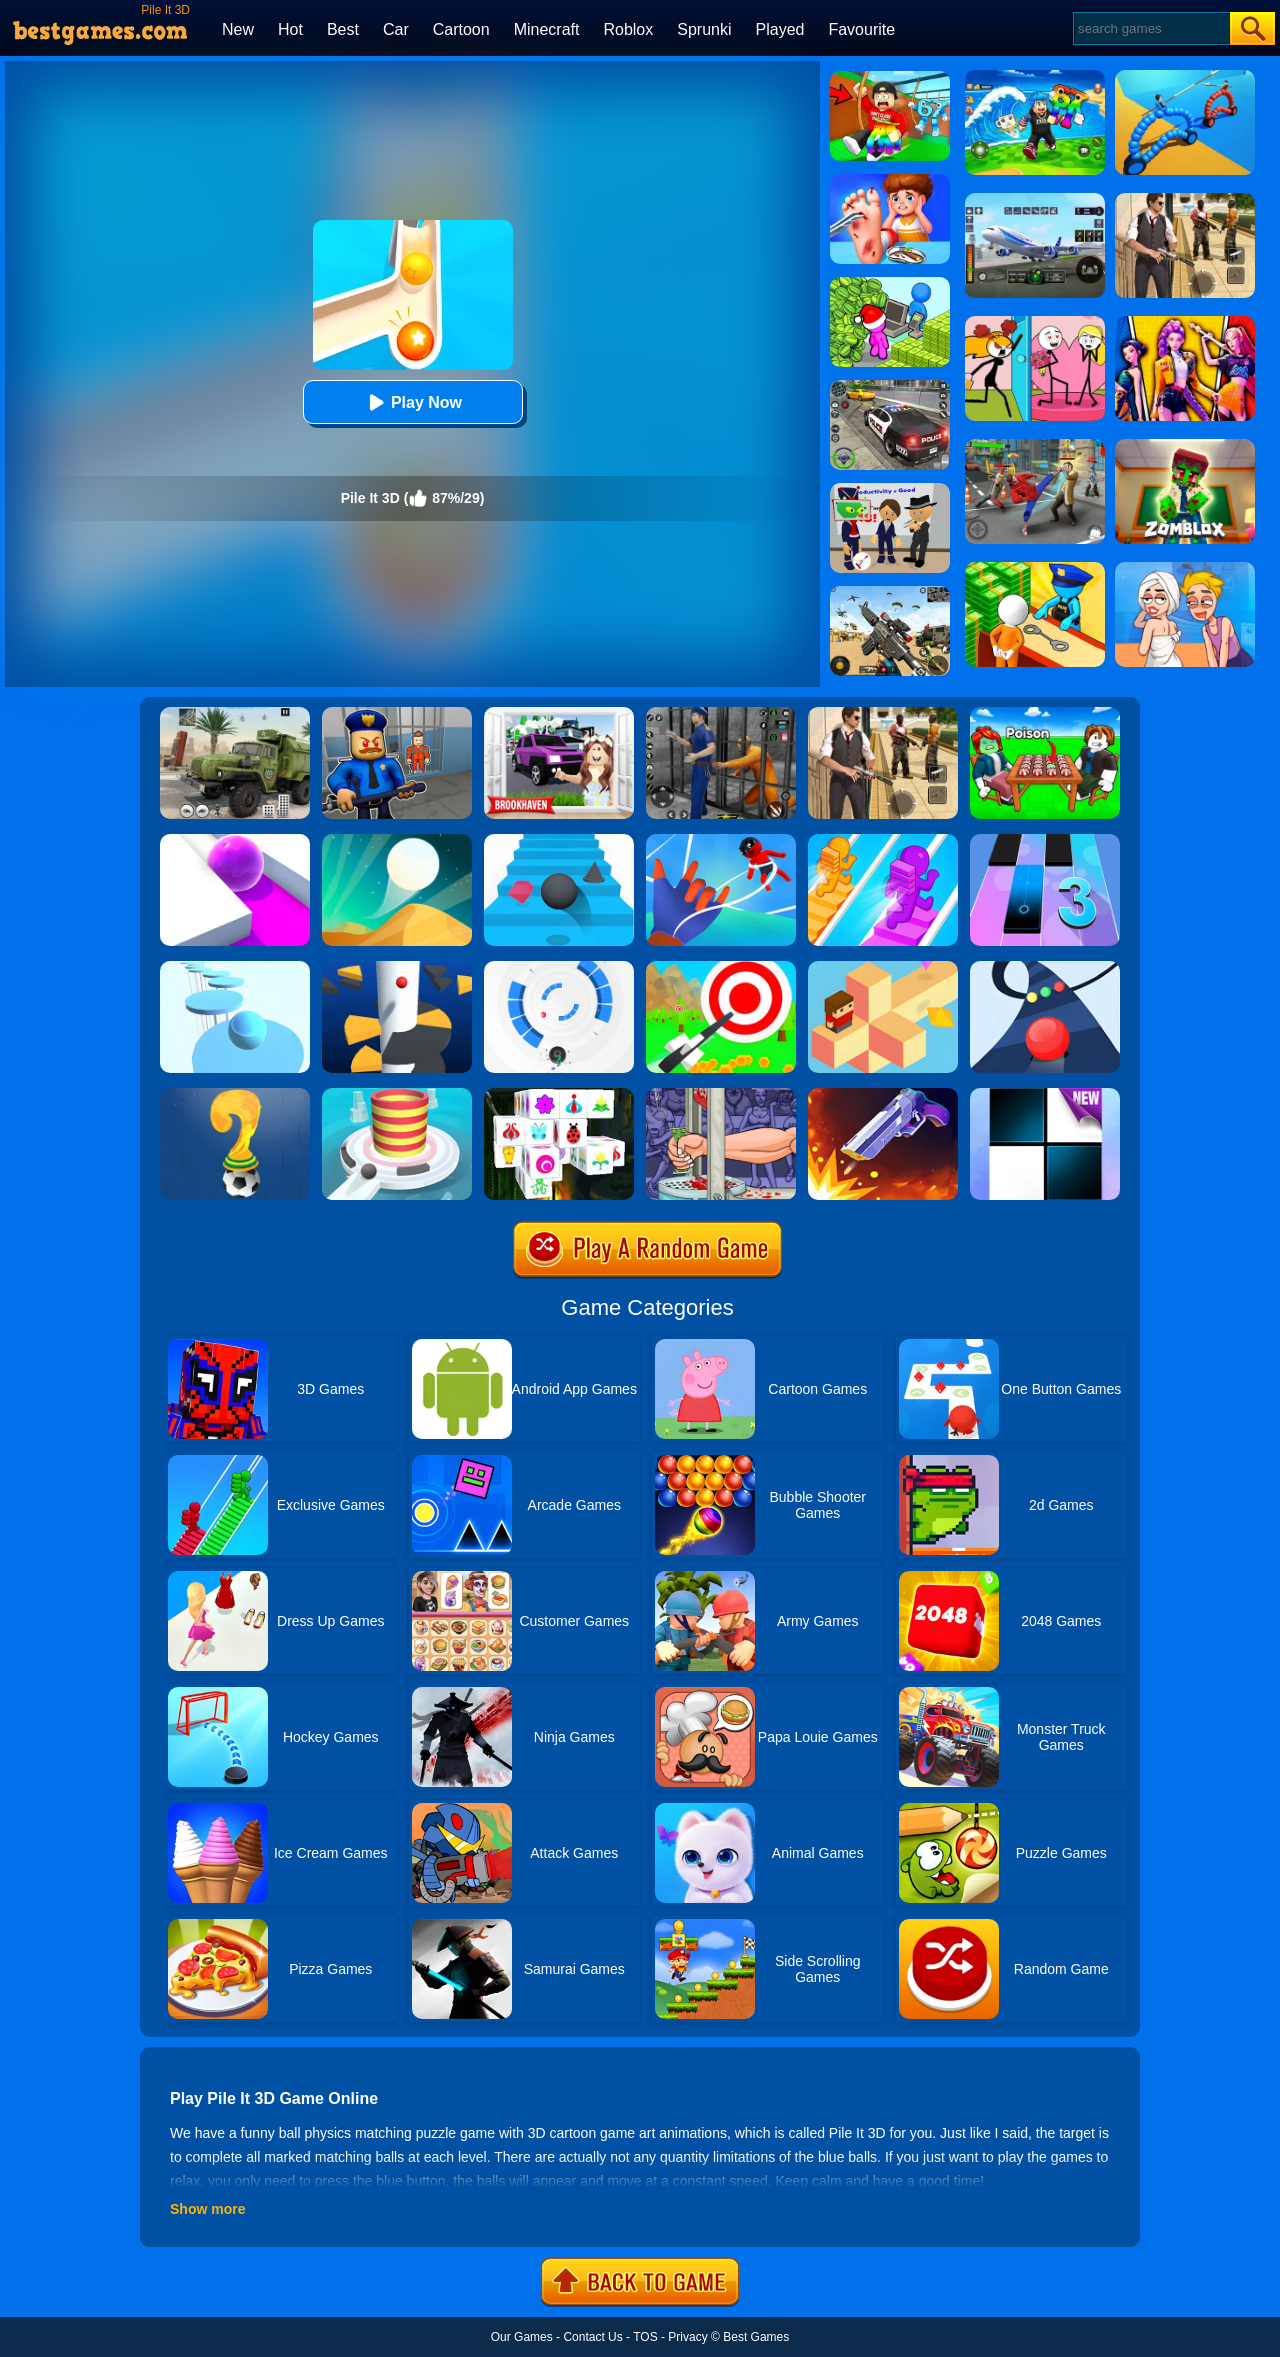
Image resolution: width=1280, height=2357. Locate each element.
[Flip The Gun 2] (883, 1095)
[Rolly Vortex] (559, 968)
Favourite (861, 29)
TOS (645, 2337)
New (238, 29)
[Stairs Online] (559, 841)
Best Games (756, 2337)
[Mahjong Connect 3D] (559, 1095)
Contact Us (592, 2337)
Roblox (628, 29)
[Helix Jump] (397, 968)
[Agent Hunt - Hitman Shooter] (883, 714)
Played (780, 29)
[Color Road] (1045, 968)
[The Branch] (883, 968)
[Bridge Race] (883, 841)
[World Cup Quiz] (235, 1095)
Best (343, 29)
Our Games (522, 2337)
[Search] (1150, 28)
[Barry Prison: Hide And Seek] (397, 714)
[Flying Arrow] (721, 968)
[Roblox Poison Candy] (1045, 714)
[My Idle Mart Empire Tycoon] (890, 284)
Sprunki (704, 29)
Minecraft (547, 29)
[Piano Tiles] (1045, 1095)
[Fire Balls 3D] (397, 1095)
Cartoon (461, 29)
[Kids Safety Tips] (890, 181)
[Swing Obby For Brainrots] (890, 78)
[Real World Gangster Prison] (721, 714)
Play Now (412, 402)
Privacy (687, 2337)
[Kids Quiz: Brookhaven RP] (559, 714)
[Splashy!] (235, 968)
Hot (290, 29)
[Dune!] (397, 841)
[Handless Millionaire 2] (721, 1095)
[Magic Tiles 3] (1045, 841)
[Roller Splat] (235, 841)
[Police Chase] (890, 387)
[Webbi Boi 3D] (721, 841)
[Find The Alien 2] (890, 490)
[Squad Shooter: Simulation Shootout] (890, 593)
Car (396, 29)
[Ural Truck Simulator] (235, 714)
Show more (207, 2209)
